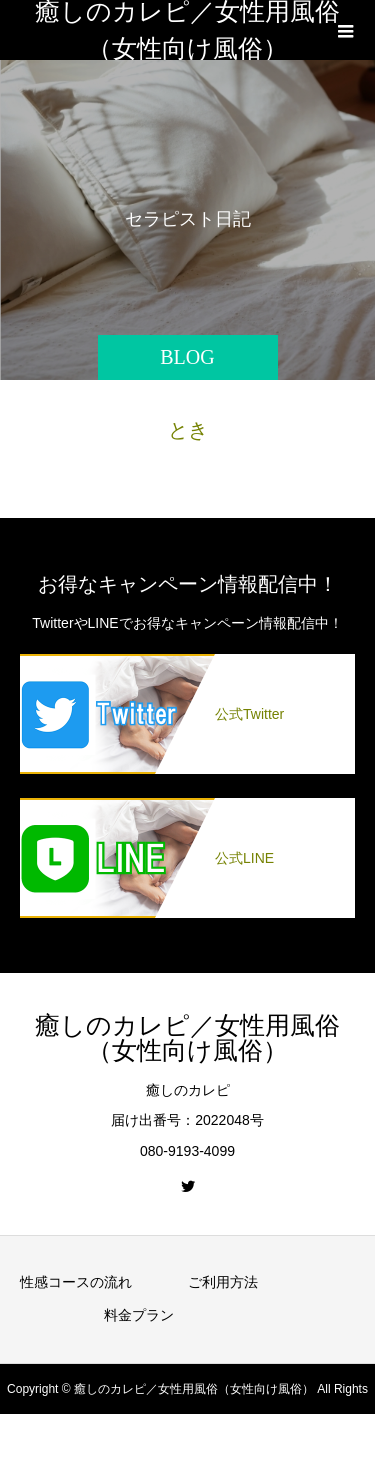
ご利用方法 (223, 1282)
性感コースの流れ (76, 1282)
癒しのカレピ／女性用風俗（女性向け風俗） (187, 30)
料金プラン (139, 1315)
